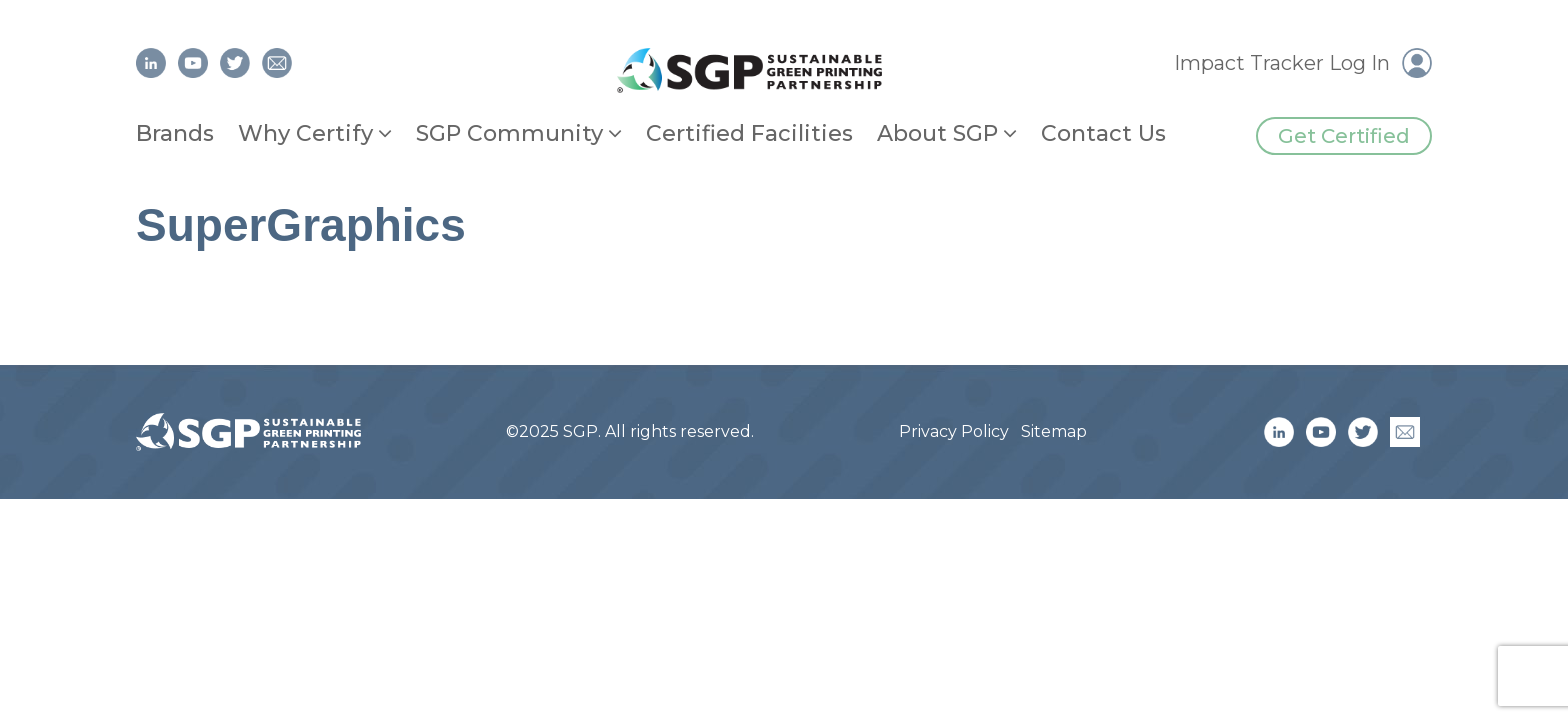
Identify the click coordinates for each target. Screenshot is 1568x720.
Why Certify (305, 133)
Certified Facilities (749, 133)
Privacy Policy (954, 431)
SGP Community (509, 133)
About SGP (937, 133)
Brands (175, 133)
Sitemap (1054, 431)
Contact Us (1103, 133)
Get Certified (1344, 136)
